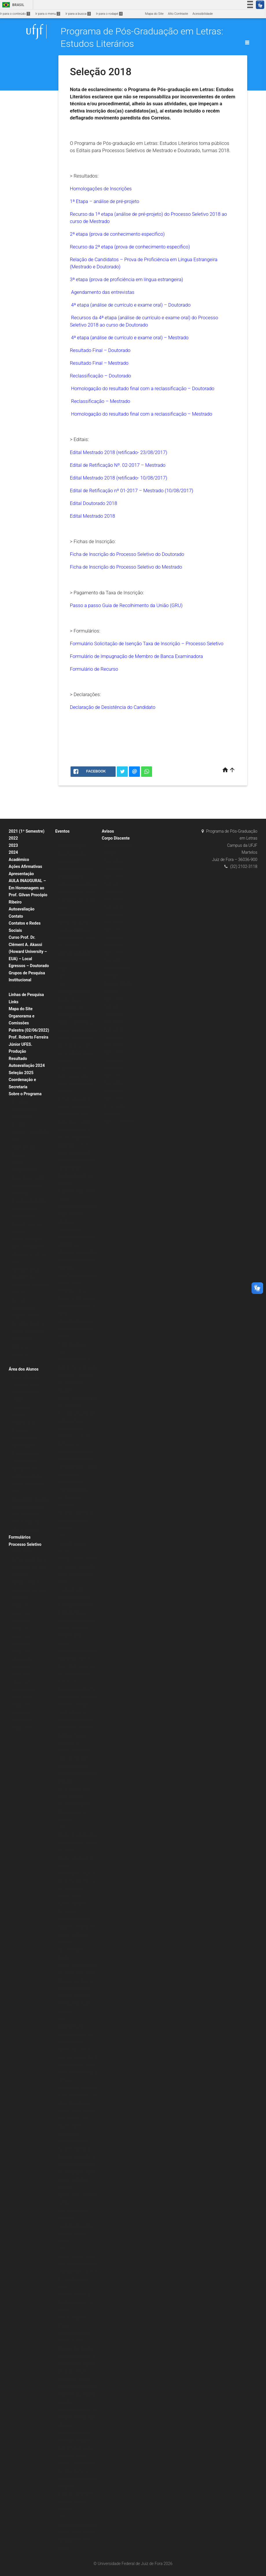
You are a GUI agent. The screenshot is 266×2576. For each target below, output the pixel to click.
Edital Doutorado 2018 (93, 503)
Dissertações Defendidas (29, 1201)
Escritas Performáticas (74, 1360)
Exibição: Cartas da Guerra (77, 1367)
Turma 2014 (113, 907)
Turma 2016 (113, 892)
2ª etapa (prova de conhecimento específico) (117, 234)
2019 (61, 984)
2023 (13, 845)
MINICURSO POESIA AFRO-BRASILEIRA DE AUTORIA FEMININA (77, 1260)
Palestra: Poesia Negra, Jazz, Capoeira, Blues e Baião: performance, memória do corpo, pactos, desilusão (77, 1766)
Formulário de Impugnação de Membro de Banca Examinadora (136, 656)
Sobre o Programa (25, 1093)
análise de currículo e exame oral (154, 317)
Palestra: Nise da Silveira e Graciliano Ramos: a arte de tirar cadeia (78, 1842)
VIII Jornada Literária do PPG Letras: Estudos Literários (75, 1520)
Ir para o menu (47, 14)
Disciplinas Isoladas (26, 1453)
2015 (61, 2019)
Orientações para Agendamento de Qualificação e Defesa (27, 1468)
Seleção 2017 (21, 1667)
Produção (17, 1051)
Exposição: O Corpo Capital (77, 1697)
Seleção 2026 (21, 1644)
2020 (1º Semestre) (26, 1515)
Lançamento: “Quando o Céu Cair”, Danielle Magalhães (75, 1382)
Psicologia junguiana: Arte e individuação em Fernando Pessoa (77, 1421)
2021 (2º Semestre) (26, 1522)
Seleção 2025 (21, 1072)
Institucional (20, 980)
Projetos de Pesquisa (27, 1239)
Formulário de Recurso (94, 669)
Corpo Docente (22, 1117)
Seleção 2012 (21, 1713)
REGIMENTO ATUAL (26, 1270)
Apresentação (21, 873)
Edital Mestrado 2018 (92, 478)
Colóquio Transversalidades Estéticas (71, 1949)
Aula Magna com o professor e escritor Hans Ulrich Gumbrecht (76, 2034)
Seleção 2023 (21, 1628)
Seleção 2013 (21, 1705)
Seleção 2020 (21, 1552)
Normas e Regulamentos (29, 1247)
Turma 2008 (113, 953)
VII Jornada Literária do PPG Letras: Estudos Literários (75, 1811)
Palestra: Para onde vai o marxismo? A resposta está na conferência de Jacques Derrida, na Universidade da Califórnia (77, 2065)
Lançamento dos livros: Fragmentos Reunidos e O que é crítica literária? (76, 1927)
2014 (61, 2249)
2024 (13, 852)
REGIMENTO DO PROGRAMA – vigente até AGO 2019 (30, 1285)
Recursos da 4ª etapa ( (94, 317)
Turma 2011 (113, 930)
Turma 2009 (113, 945)
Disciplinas (19, 1101)
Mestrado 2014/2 (24, 1690)
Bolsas (16, 987)
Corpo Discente (116, 838)
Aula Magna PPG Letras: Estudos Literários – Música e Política (75, 999)
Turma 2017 (113, 884)
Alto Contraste (178, 14)
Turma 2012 (113, 922)
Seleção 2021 (21, 1605)
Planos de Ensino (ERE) (28, 1178)
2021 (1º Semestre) (27, 831)
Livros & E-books (23, 1362)
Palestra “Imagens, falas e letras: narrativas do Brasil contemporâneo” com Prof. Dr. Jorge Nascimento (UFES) (77, 2272)
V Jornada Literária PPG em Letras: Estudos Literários (75, 2233)
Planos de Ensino (24, 1438)
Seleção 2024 (21, 1636)
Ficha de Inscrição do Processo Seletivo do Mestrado (126, 567)
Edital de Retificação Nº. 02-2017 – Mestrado (118, 465)
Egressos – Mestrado (120, 1122)
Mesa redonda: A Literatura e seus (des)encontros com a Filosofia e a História (77, 2095)
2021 (61, 976)
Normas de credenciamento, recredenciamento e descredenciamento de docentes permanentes (28, 1316)
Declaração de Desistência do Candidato (113, 707)
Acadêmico (19, 859)
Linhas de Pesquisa (26, 994)
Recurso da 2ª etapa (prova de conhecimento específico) (130, 247)
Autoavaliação (21, 909)
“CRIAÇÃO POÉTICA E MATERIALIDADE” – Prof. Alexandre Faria (76, 938)
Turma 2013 (113, 915)
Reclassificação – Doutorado (100, 376)
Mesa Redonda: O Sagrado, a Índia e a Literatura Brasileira (77, 2179)
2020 (61, 838)
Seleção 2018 (21, 1659)
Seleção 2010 (21, 1728)
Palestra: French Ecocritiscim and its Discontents (72, 1903)
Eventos (62, 831)
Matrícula (18, 1415)
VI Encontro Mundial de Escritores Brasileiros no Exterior (75, 1329)
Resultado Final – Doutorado (100, 350)
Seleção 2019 (21, 1651)
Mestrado (18, 1163)
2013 (61, 2517)
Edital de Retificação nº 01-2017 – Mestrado (131, 490)
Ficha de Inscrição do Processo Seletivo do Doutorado (127, 554)
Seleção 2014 (21, 1697)
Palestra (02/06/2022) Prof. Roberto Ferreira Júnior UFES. (29, 1037)
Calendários (20, 1407)
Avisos (108, 831)
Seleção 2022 (21, 1613)
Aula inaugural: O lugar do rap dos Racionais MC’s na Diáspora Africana (77, 1881)
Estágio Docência (24, 1109)
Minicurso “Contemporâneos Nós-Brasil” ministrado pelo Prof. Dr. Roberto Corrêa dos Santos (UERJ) (75, 2440)
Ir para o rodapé (109, 14)
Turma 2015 (113, 899)
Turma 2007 (113, 960)
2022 (13, 838)
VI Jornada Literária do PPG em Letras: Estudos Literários (75, 2003)
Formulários (20, 1537)
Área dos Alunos (23, 1369)
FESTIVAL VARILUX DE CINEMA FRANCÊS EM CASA (74, 961)
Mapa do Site (154, 14)
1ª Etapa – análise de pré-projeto (104, 201)
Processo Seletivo (25, 1544)
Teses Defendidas (24, 1209)
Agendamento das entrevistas (102, 292)
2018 (61, 1352)
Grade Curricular (23, 1147)
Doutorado (19, 1155)
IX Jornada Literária (72, 1344)
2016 (61, 1827)
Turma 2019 (113, 869)
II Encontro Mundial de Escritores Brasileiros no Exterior (75, 2302)
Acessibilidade (203, 14)
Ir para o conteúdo (15, 14)
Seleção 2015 (21, 1682)
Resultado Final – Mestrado (99, 363)
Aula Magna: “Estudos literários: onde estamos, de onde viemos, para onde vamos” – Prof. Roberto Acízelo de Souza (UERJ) (77, 1030)
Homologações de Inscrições (101, 188)
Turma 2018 (113, 876)
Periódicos (19, 1354)
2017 (61, 1536)
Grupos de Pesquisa (27, 973)
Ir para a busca (78, 14)
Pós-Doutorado (22, 1339)
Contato (16, 916)
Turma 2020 (113, 861)
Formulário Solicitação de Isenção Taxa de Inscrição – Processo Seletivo (146, 643)
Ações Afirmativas (25, 866)
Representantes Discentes (30, 1499)
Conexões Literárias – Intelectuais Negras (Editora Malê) (74, 854)
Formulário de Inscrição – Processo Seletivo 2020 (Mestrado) (30, 1590)
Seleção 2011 (21, 1720)
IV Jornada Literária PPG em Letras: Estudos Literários (75, 2501)
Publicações (20, 1347)
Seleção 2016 (21, 1674)
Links (14, 1002)
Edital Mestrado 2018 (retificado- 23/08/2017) (118, 452)
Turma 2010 (113, 938)
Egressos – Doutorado (29, 965)
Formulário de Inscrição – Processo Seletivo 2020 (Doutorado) (30, 1567)
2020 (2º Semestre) (26, 1530)
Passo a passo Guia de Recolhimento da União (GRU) (126, 605)
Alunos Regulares (24, 1445)
